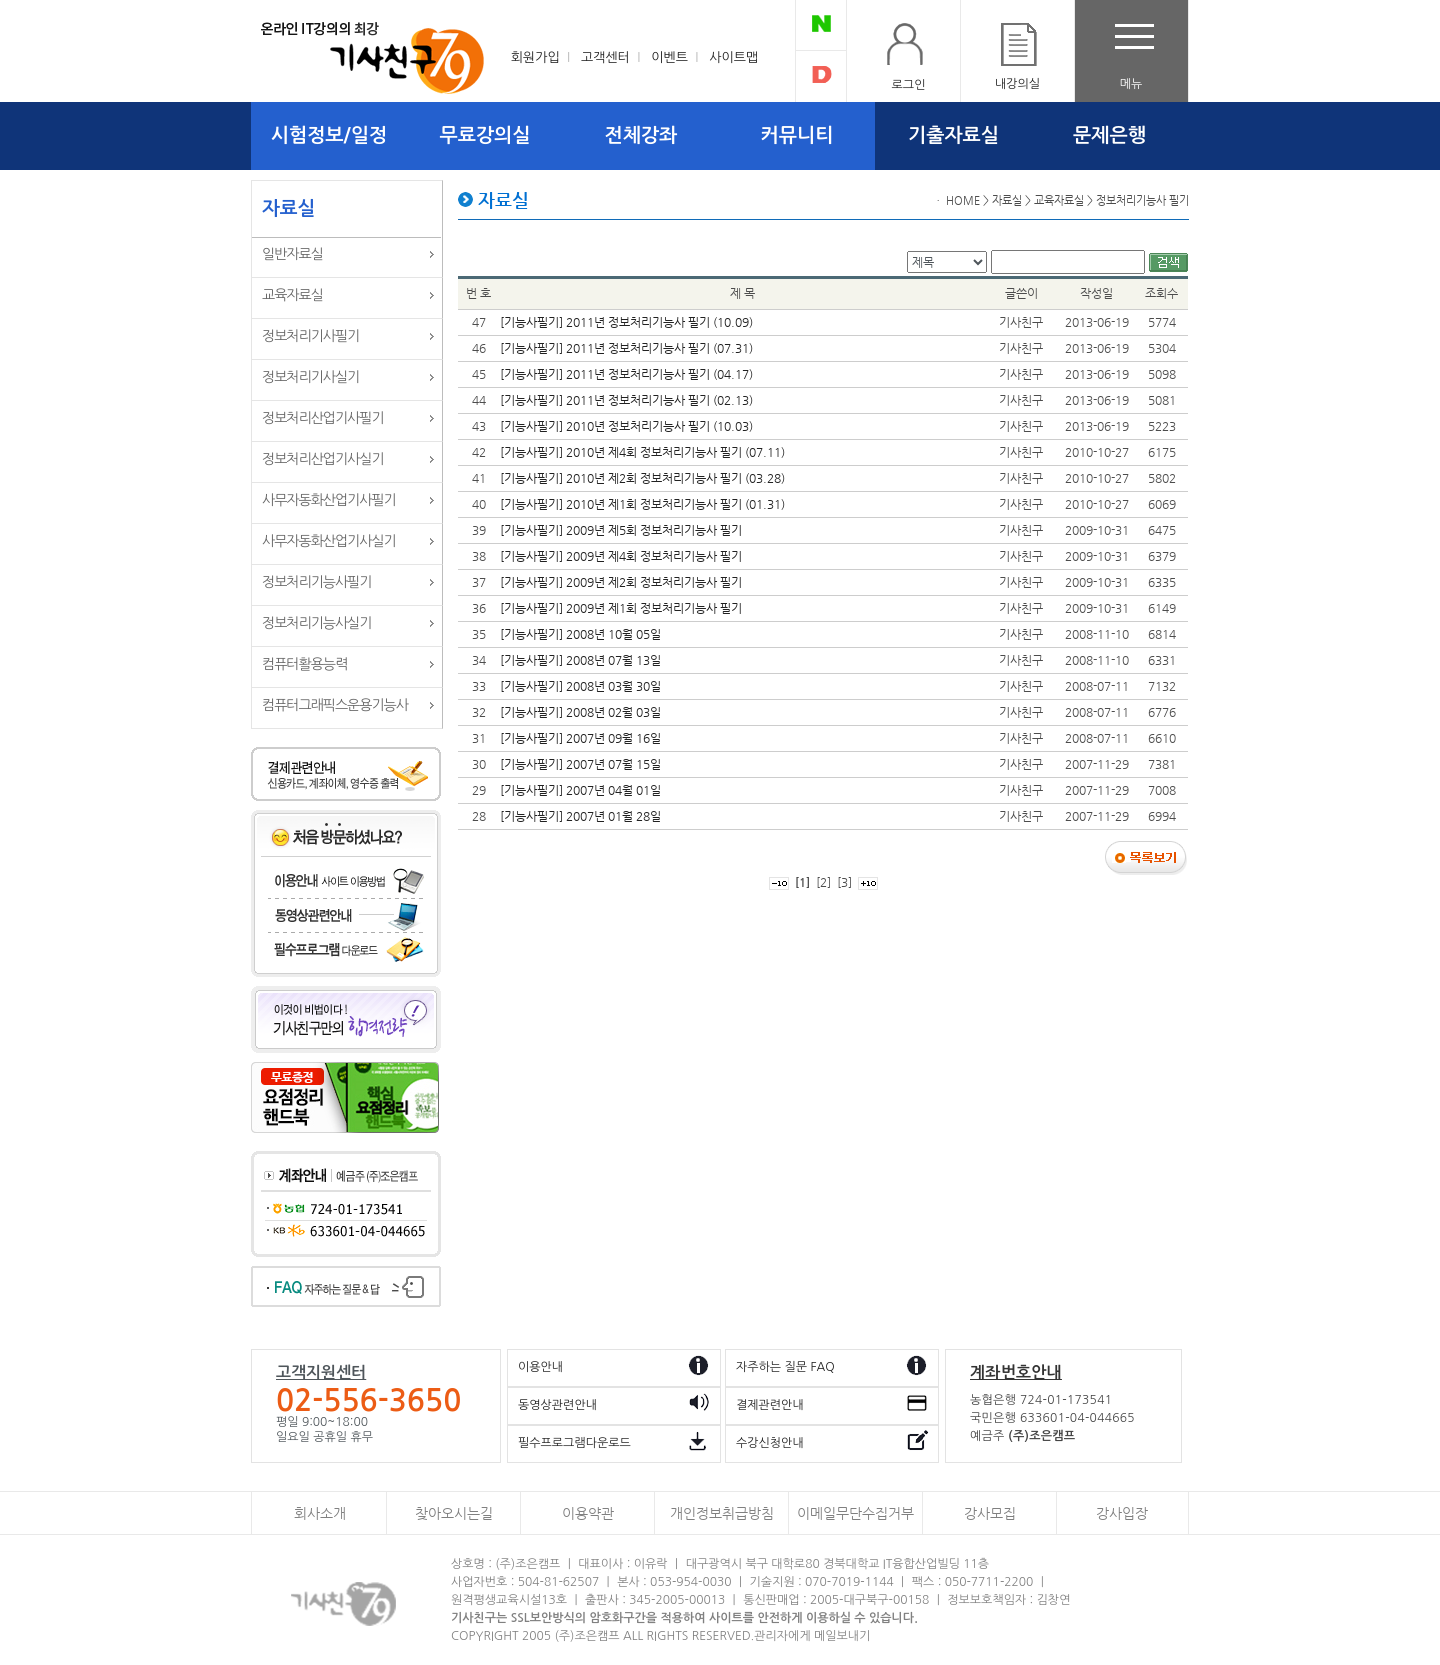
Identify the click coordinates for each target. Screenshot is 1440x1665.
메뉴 (1131, 84)
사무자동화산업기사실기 (329, 541)
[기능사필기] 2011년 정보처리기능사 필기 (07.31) (626, 348)
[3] (844, 882)
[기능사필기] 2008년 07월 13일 (580, 660)
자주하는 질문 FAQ (785, 1367)
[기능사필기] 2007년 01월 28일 (580, 816)
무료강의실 (485, 135)
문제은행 (1109, 135)
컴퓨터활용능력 (304, 664)
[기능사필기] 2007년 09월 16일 (580, 738)
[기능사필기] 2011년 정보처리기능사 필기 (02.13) (626, 400)
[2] (823, 882)
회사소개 (320, 1513)
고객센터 (605, 57)
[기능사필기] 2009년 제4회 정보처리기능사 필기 (621, 556)
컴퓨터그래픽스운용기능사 (335, 705)
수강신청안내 (770, 1443)
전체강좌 (641, 135)
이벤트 (669, 57)
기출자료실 (953, 135)
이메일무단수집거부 (855, 1513)
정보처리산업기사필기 (323, 418)
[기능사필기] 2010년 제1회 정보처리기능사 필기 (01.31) (642, 504)
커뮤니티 (797, 135)
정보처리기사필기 (310, 336)
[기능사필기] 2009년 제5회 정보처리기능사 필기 (621, 530)
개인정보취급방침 (722, 1513)
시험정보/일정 (329, 135)
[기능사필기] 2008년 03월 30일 (580, 686)
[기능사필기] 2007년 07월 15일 (580, 764)
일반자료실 (292, 254)
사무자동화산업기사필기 (329, 500)
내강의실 (1017, 84)
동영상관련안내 (557, 1405)
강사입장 (1122, 1513)
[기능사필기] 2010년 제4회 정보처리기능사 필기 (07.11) (642, 452)
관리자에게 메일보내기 (812, 1636)
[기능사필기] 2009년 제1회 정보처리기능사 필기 (621, 608)
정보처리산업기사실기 (323, 459)
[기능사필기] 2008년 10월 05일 (580, 634)
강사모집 (990, 1513)
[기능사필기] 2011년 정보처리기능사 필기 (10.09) (626, 322)
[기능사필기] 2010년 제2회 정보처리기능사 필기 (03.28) (642, 478)
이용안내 (540, 1367)
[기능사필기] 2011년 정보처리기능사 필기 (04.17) (626, 374)
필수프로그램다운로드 (574, 1443)
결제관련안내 (770, 1405)
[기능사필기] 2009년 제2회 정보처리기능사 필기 (621, 582)
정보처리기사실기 (310, 377)
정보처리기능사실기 (316, 623)
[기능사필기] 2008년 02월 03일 (580, 712)
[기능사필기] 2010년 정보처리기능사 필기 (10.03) (626, 426)
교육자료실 (292, 295)
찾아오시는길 (454, 1513)
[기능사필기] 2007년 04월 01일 (580, 790)
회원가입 (535, 57)
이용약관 (588, 1513)
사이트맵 (733, 57)
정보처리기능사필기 (316, 582)
